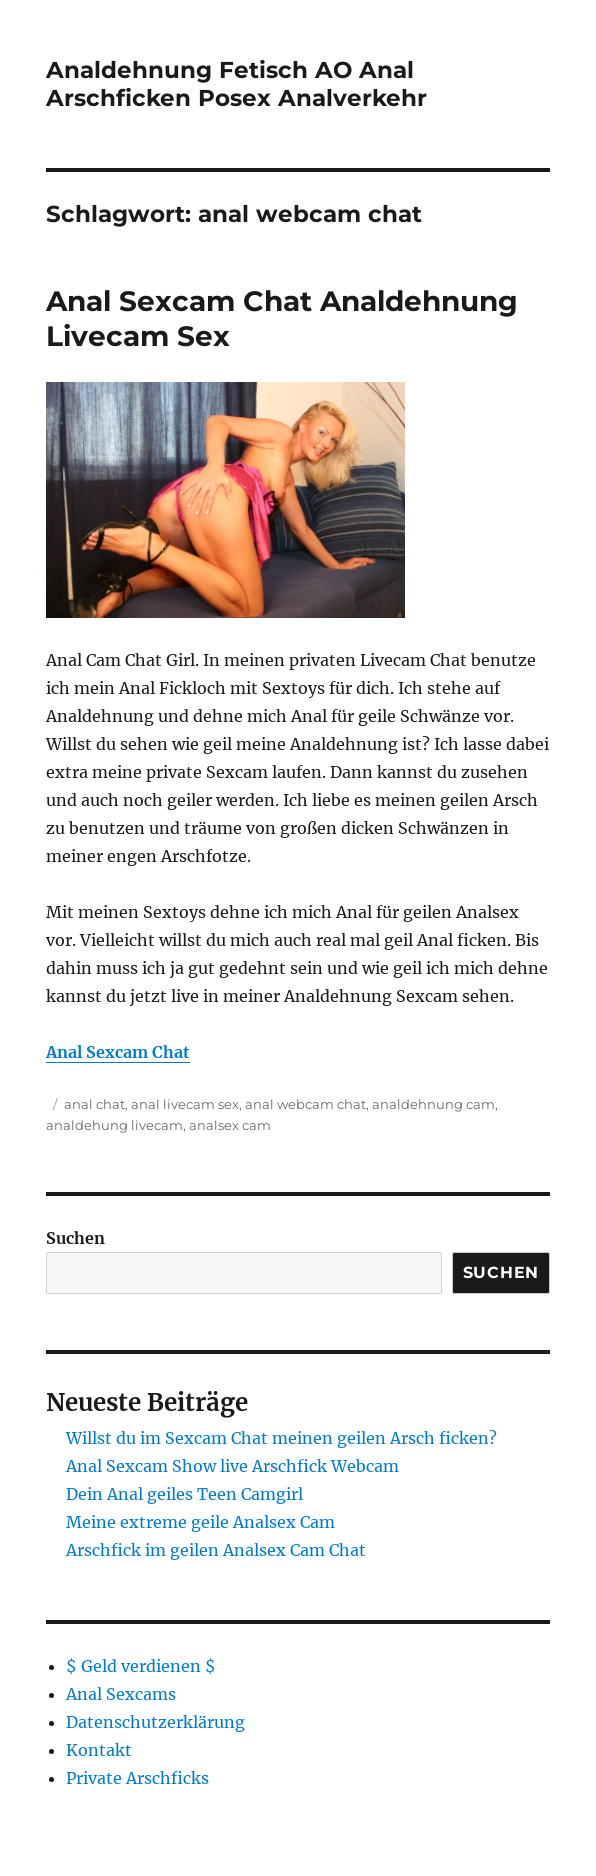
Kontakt (99, 1750)
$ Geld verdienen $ (141, 1666)
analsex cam (230, 1125)
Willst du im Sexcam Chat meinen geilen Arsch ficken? (281, 1438)
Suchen (75, 1238)
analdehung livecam (114, 1125)
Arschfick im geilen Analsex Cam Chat (216, 1550)
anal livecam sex (185, 1104)
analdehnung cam (433, 1104)
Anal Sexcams (121, 1694)
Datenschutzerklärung (155, 1722)
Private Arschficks (137, 1778)
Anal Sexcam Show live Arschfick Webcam (232, 1466)
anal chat (94, 1104)
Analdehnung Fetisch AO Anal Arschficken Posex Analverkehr (236, 84)
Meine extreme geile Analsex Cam (200, 1522)
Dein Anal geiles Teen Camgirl (184, 1494)
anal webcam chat (305, 1104)
